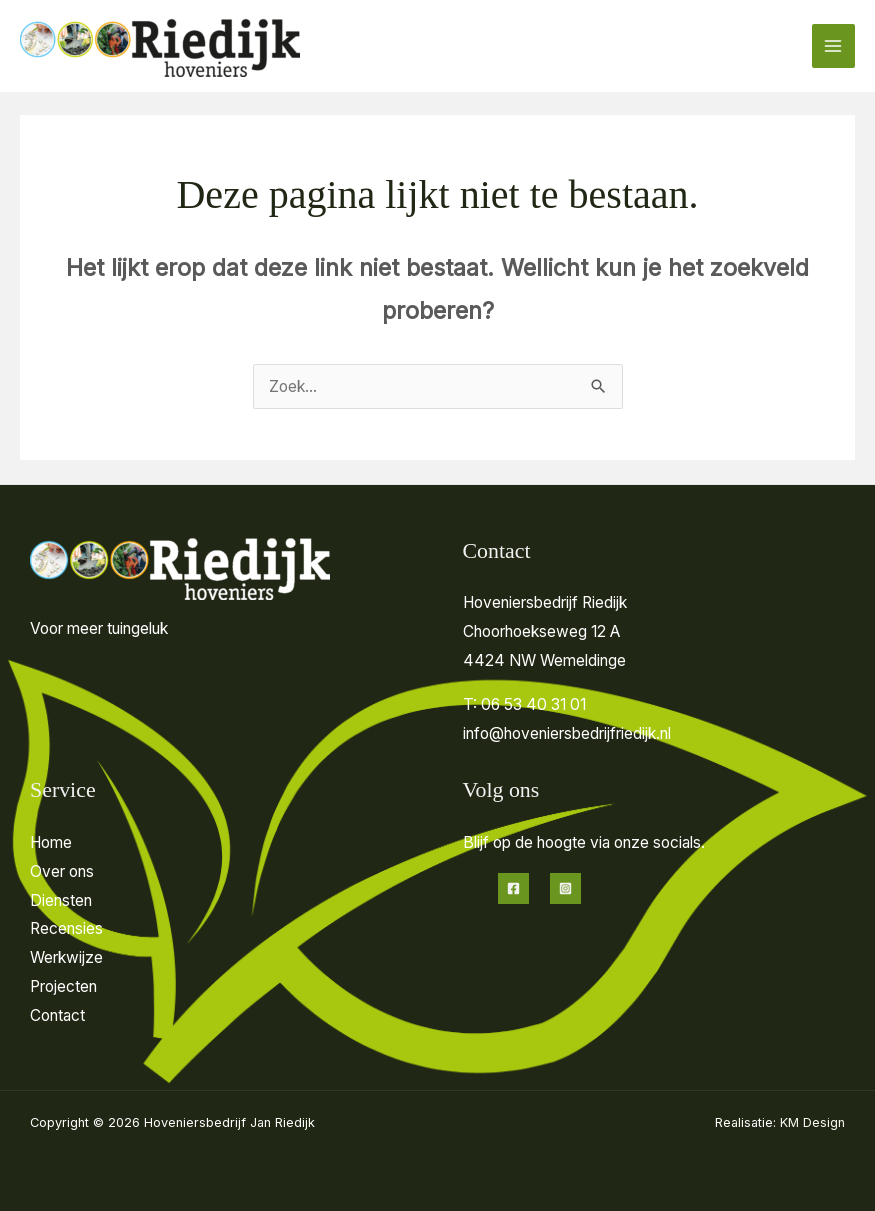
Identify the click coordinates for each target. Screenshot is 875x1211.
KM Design (812, 1122)
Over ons (62, 871)
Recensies (66, 928)
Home (51, 842)
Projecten (63, 986)
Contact (57, 1015)
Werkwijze (66, 957)
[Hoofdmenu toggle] (833, 45)
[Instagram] (565, 888)
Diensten (61, 900)
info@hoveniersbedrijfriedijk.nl (567, 733)
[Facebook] (513, 888)
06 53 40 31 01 (533, 704)
